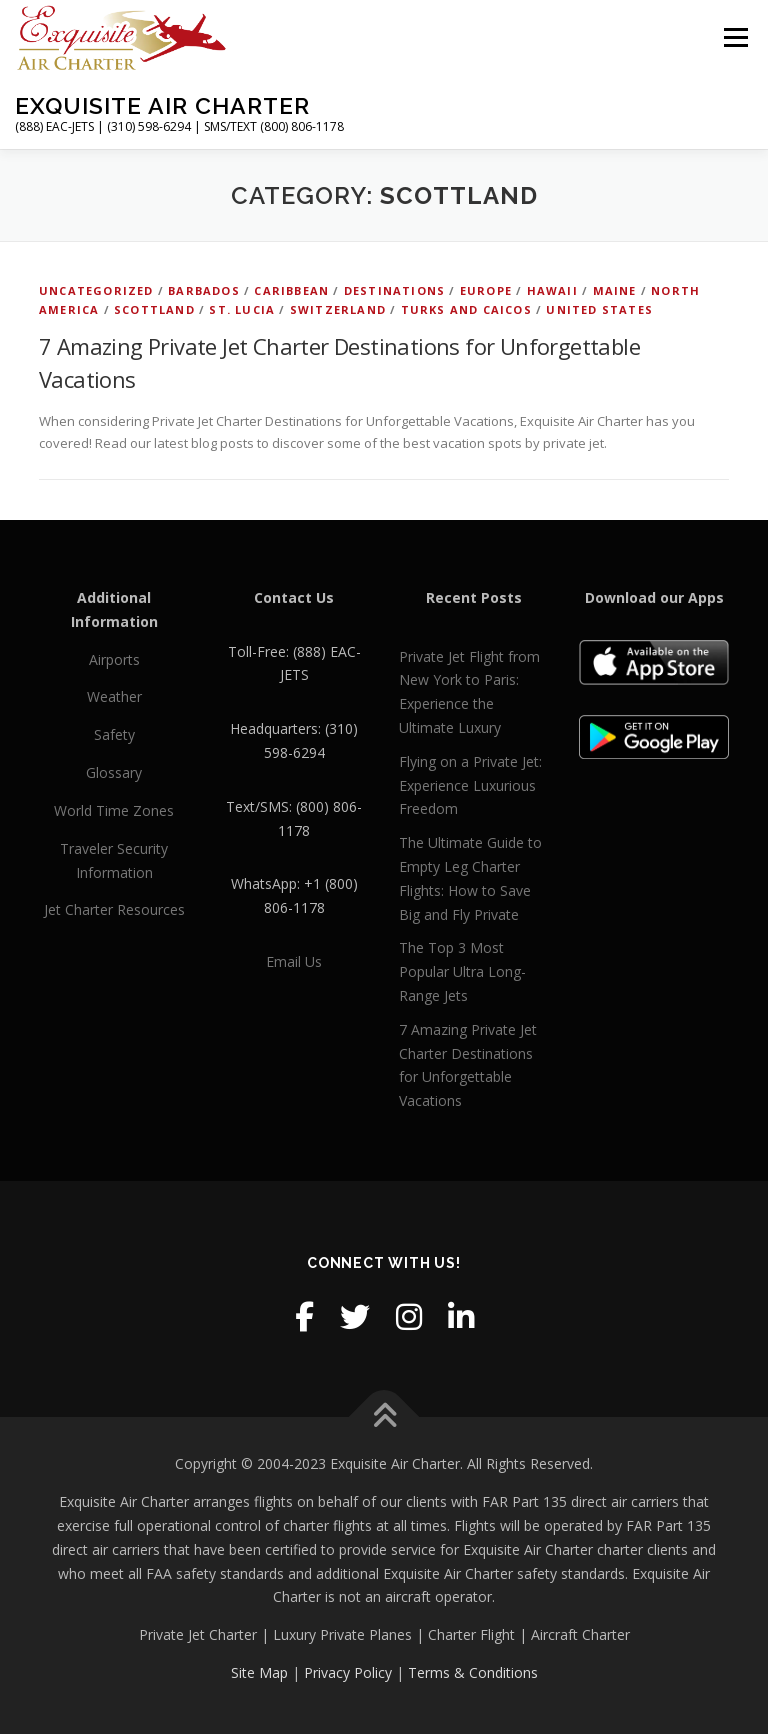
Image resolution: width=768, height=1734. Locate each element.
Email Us (294, 961)
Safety (114, 734)
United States (599, 309)
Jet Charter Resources (114, 909)
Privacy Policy (348, 1672)
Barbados (204, 290)
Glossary (114, 772)
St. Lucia (242, 309)
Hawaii (552, 290)
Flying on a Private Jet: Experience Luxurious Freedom (470, 785)
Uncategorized (96, 290)
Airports (114, 659)
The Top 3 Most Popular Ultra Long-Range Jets (462, 971)
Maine (615, 290)
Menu (735, 37)
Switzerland (338, 309)
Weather (114, 696)
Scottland (154, 309)
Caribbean (291, 290)
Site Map (259, 1672)
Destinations (394, 290)
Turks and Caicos (466, 309)
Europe (486, 290)
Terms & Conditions (473, 1672)
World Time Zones (114, 810)
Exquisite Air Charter (162, 105)
